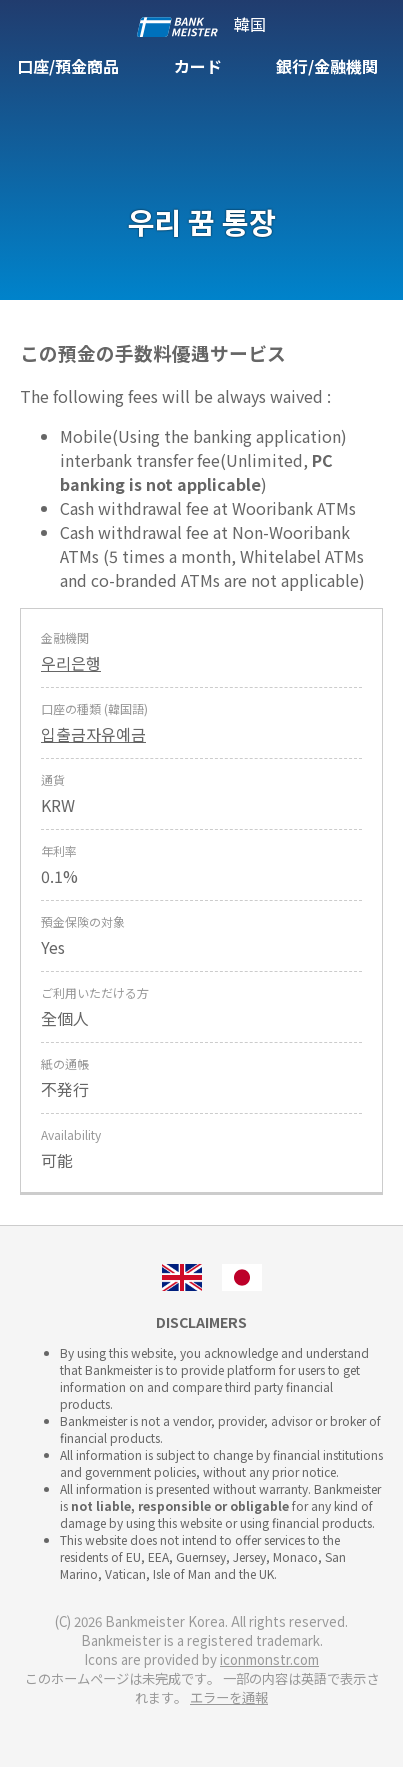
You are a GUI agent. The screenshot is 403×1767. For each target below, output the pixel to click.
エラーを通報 (229, 1697)
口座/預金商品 (68, 66)
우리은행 (71, 663)
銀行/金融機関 (327, 66)
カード (198, 66)
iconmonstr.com (269, 1659)
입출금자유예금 (93, 734)
